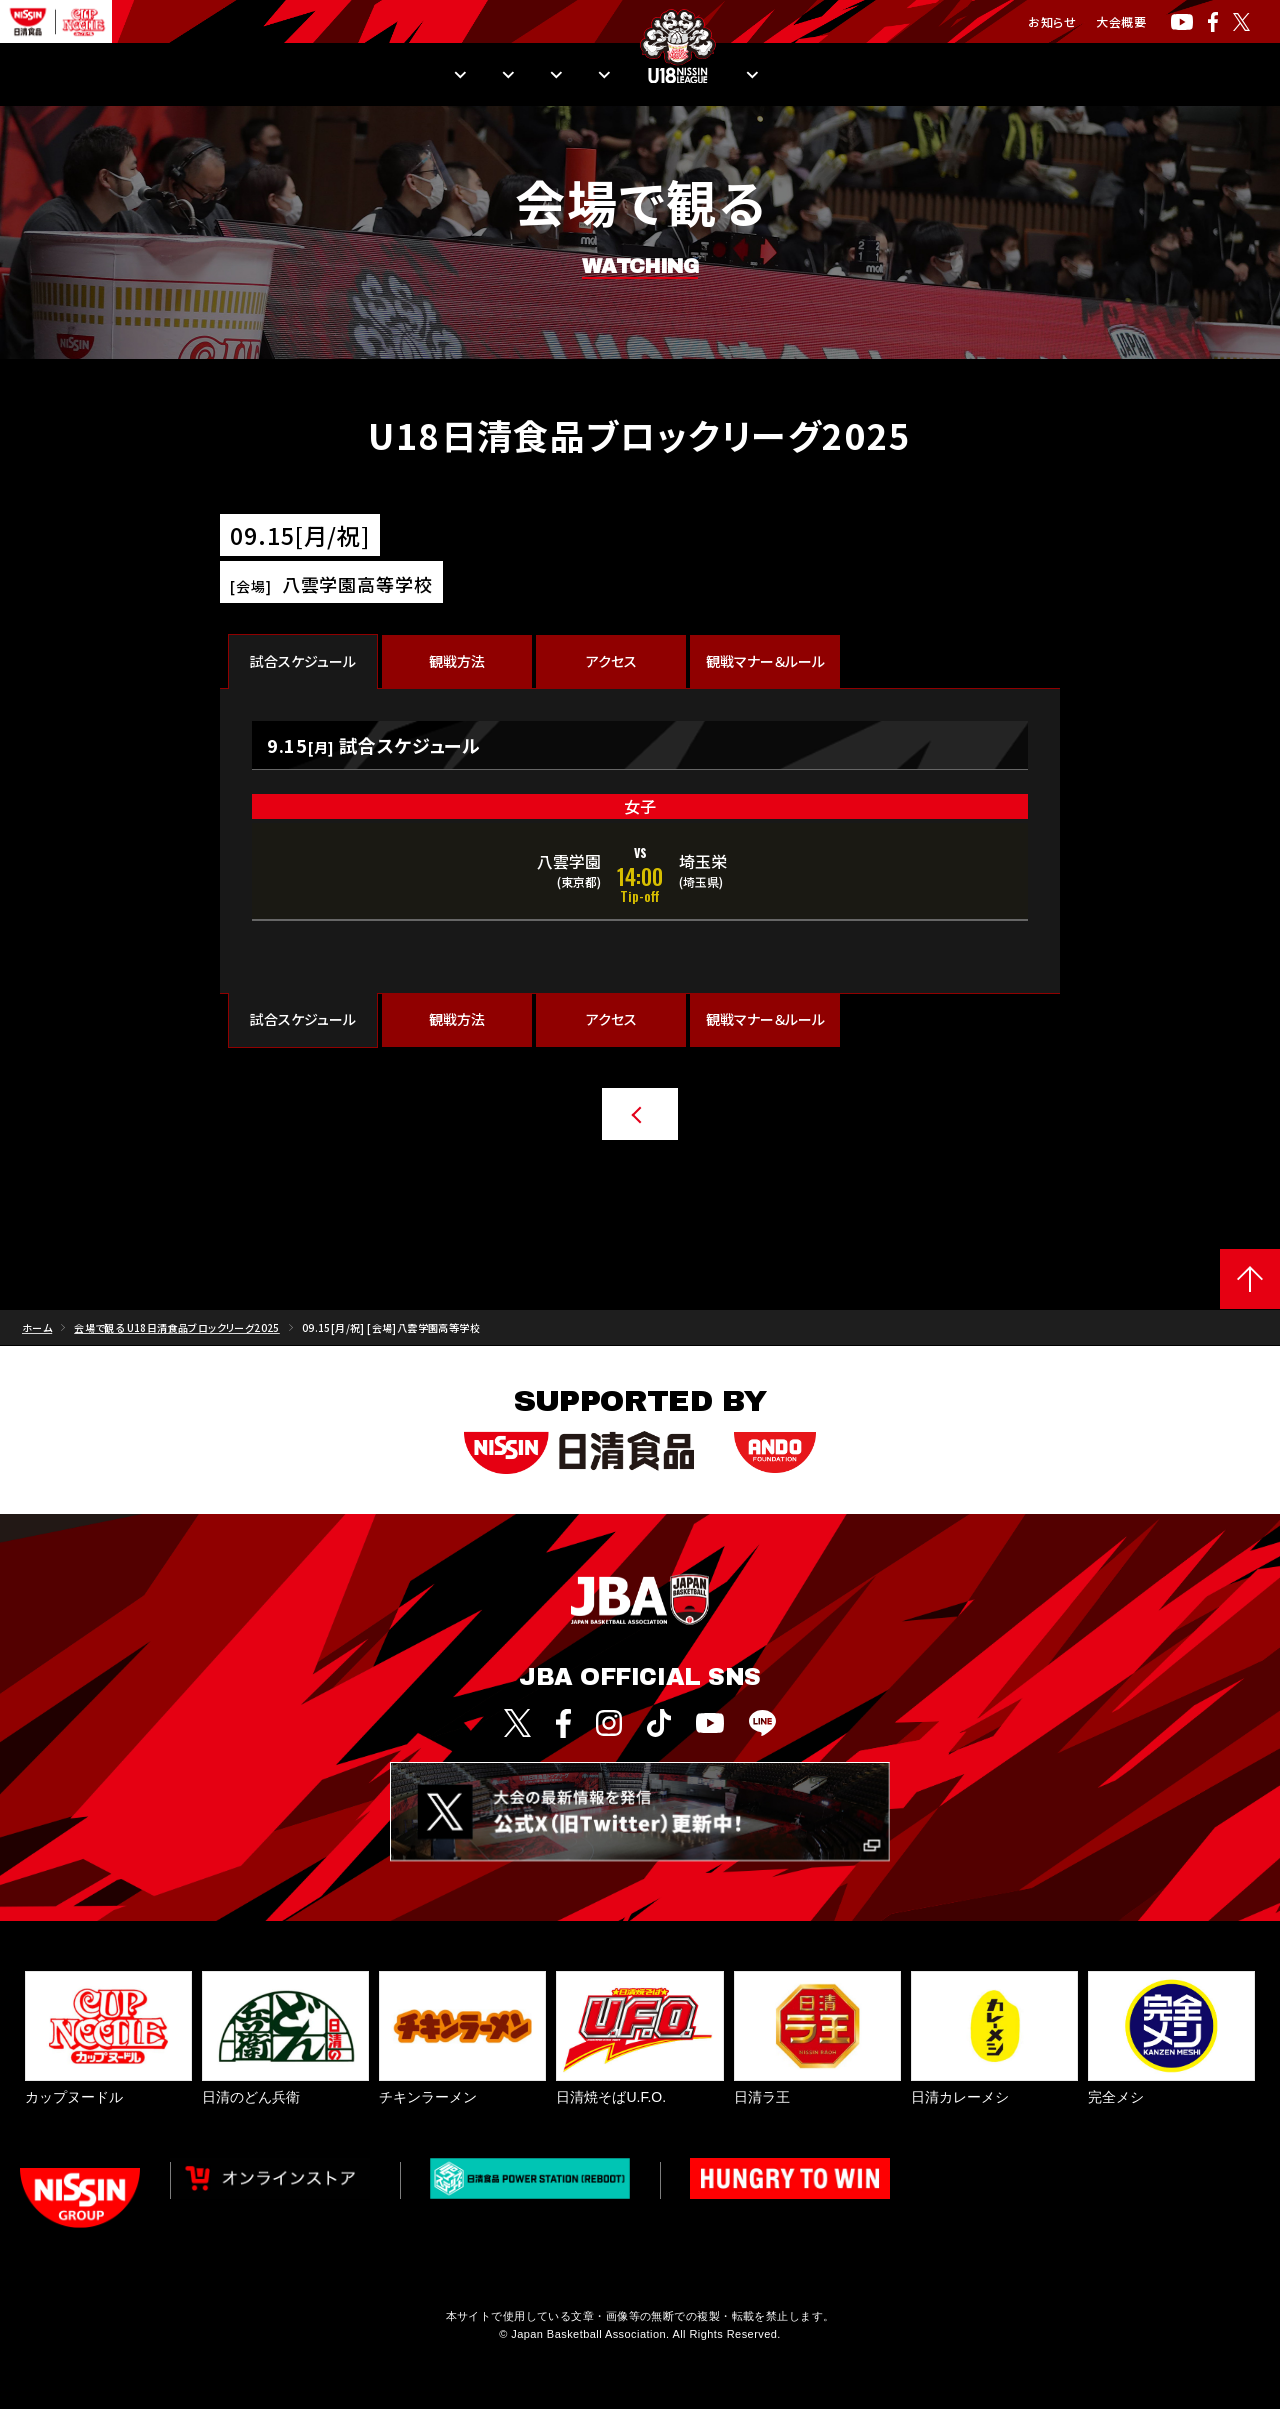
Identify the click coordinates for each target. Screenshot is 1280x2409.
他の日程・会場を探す (593, 1114)
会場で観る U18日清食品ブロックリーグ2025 (177, 1343)
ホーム (37, 1343)
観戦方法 (411, 75)
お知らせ (1052, 21)
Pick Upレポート (865, 75)
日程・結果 (175, 75)
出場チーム (529, 75)
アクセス (611, 661)
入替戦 (740, 75)
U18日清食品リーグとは (1043, 75)
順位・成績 (295, 75)
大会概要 (1121, 21)
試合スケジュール (303, 661)
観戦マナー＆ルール (765, 661)
